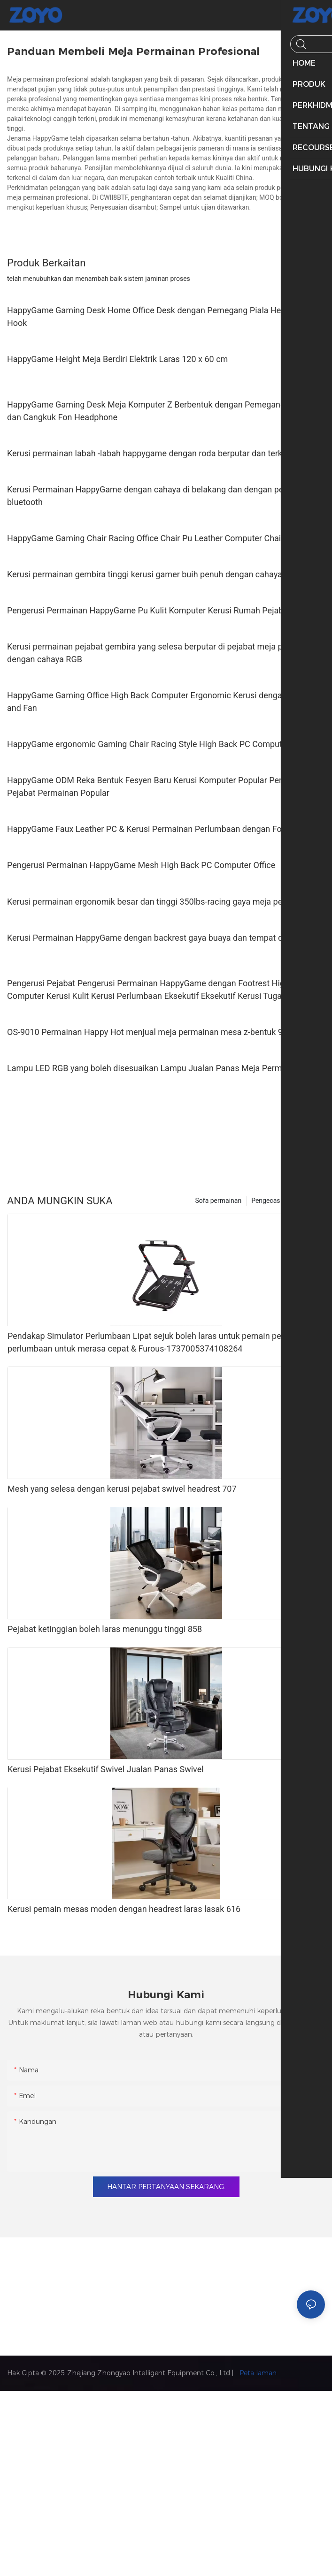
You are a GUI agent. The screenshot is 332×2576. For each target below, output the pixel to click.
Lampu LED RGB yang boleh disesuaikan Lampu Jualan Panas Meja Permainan (154, 1068)
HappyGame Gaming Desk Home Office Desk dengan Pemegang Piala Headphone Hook (160, 316)
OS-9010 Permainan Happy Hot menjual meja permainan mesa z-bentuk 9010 (152, 1032)
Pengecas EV (270, 1200)
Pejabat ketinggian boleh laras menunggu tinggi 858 (105, 1629)
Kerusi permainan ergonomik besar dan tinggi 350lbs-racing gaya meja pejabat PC (160, 902)
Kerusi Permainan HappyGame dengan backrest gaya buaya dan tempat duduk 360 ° (165, 938)
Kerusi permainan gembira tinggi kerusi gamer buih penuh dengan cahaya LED (153, 574)
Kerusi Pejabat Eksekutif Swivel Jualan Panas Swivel (106, 1769)
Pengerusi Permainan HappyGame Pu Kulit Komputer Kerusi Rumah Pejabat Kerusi (162, 610)
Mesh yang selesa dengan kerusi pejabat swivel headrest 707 (122, 1489)
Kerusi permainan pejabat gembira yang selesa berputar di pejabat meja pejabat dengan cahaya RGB (156, 653)
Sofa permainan (218, 1200)
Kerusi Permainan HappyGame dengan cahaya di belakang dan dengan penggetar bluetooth (159, 495)
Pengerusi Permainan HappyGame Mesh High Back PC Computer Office (141, 865)
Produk (310, 1200)
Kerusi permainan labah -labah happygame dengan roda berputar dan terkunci (152, 453)
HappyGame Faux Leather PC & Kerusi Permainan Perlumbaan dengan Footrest (155, 829)
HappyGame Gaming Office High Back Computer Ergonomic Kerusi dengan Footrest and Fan (163, 701)
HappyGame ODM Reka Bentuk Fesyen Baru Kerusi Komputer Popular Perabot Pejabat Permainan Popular (153, 786)
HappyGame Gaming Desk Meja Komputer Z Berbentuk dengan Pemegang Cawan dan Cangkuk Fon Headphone (160, 411)
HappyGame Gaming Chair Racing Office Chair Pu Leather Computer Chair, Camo (158, 538)
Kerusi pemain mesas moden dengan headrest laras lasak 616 (124, 1909)
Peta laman (257, 2373)
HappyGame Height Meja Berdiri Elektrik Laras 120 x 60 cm (117, 359)
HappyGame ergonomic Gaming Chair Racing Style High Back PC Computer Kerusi (161, 744)
